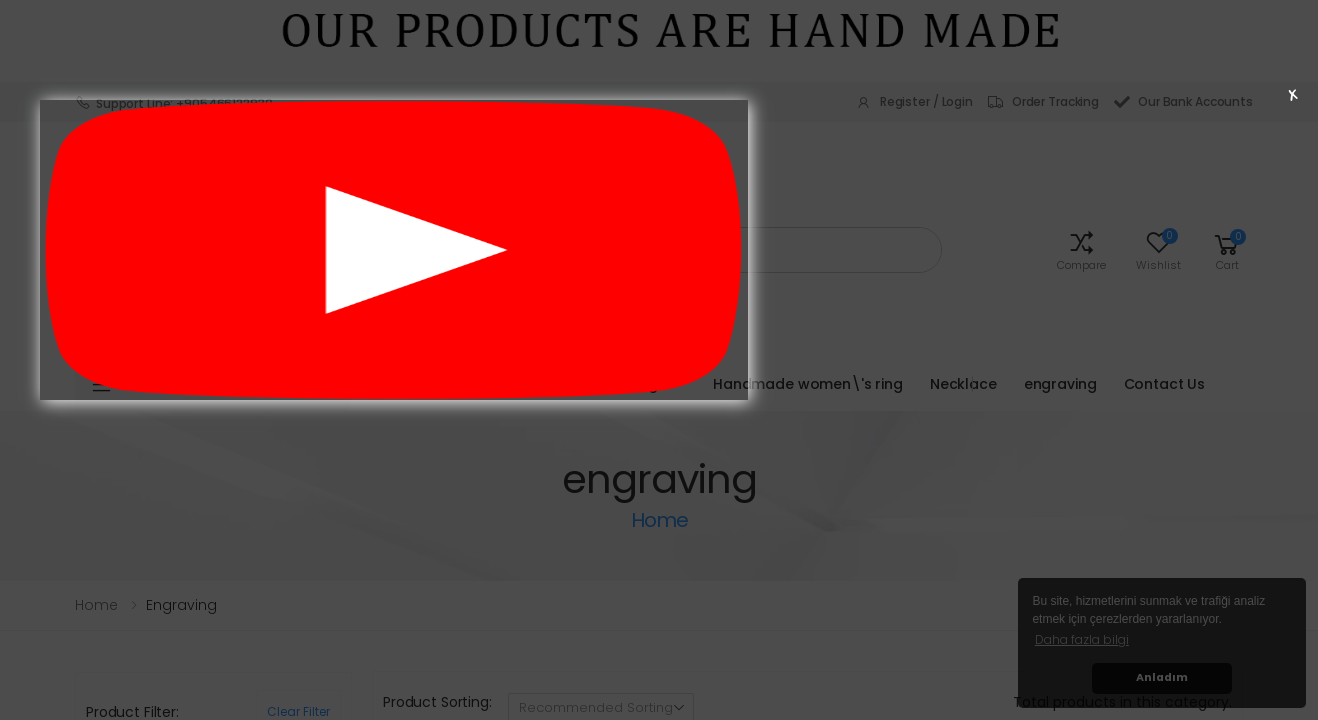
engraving (1060, 384)
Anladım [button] (1162, 677)
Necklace (963, 384)
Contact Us (1165, 384)
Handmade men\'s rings (578, 384)
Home (96, 605)
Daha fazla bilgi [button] (1082, 639)
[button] (1081, 249)
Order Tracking (1043, 102)
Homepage (422, 384)
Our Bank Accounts (1183, 102)
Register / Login (914, 102)
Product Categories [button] (232, 384)
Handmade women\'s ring (808, 384)
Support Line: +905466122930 (174, 102)
